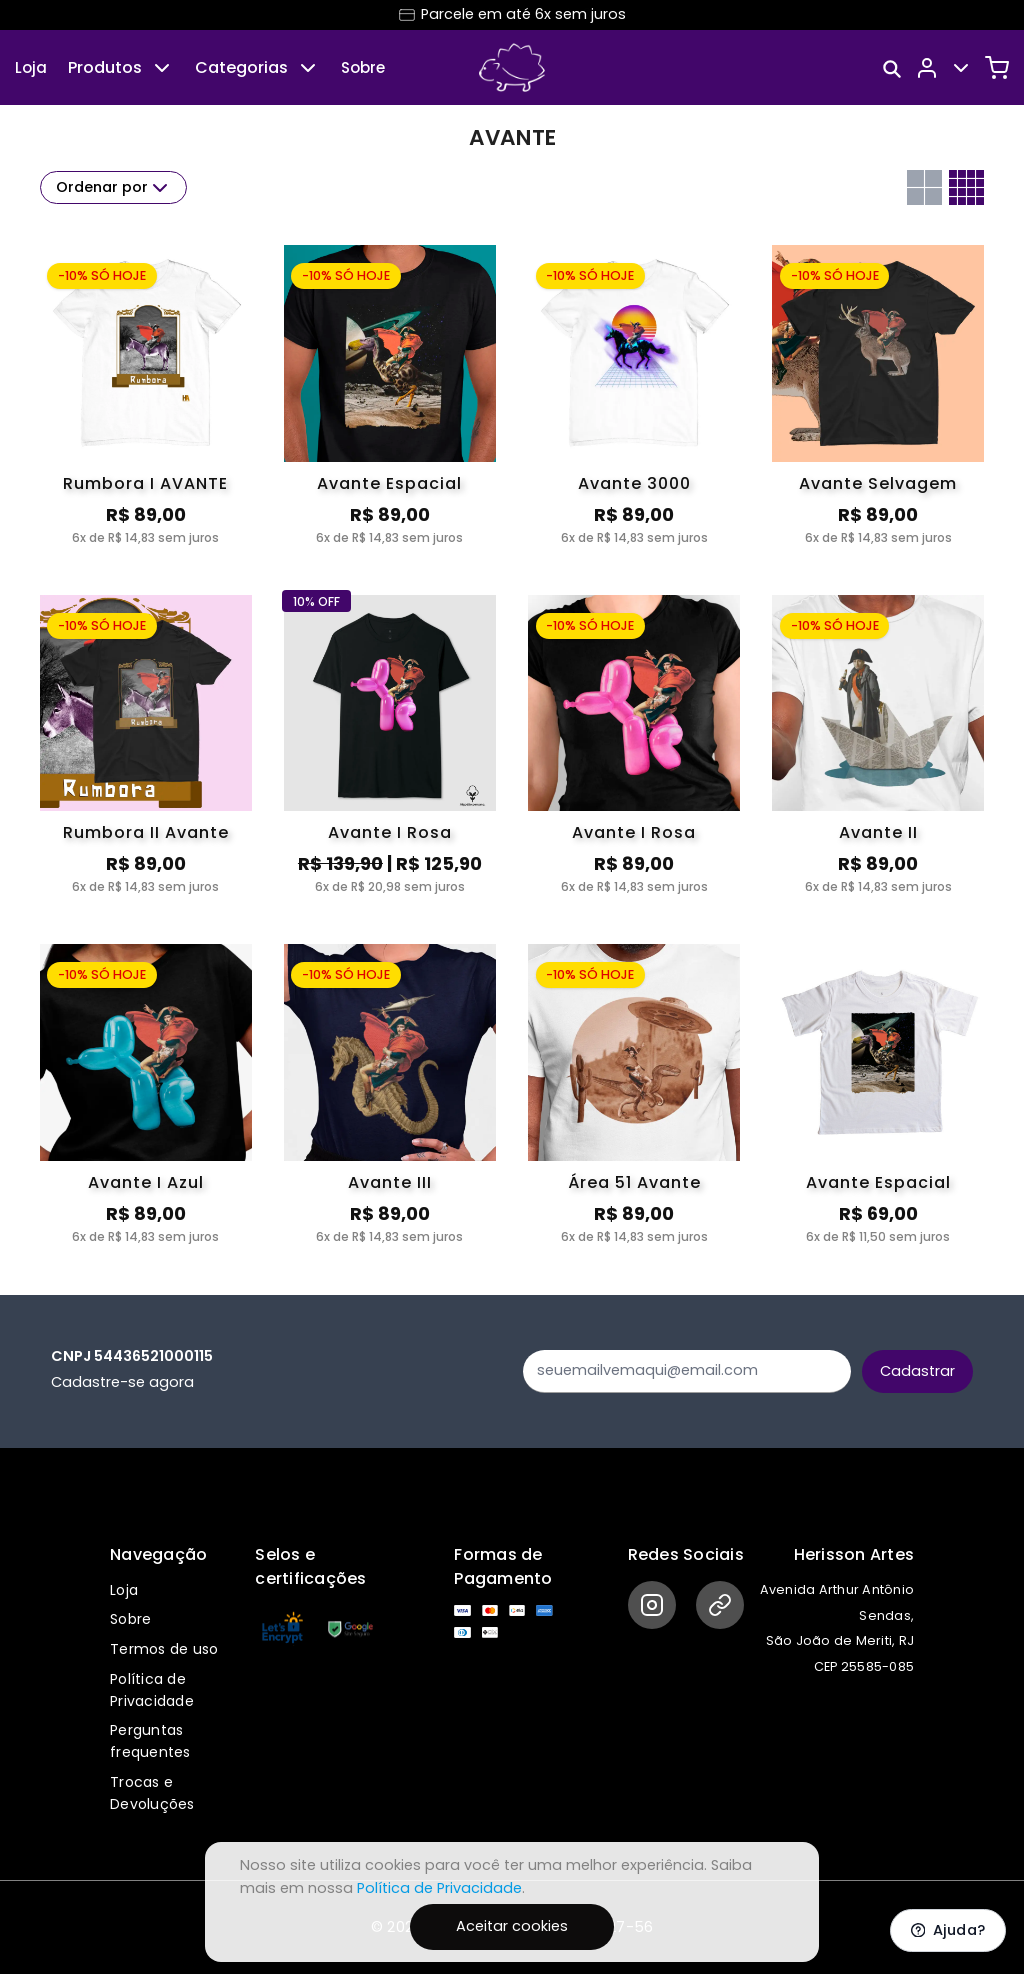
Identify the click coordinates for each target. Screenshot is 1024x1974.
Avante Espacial (389, 483)
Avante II (878, 832)
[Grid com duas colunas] (924, 187)
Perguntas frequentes (150, 1741)
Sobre (363, 67)
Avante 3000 (634, 483)
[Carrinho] (997, 68)
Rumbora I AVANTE (145, 483)
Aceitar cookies (512, 1926)
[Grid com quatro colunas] (966, 187)
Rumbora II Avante (146, 832)
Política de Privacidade (152, 1690)
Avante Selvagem (878, 483)
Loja (31, 67)
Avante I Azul (146, 1182)
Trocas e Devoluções (152, 1793)
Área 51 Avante (634, 1182)
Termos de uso (164, 1649)
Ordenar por (114, 188)
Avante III (390, 1182)
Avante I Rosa (390, 832)
